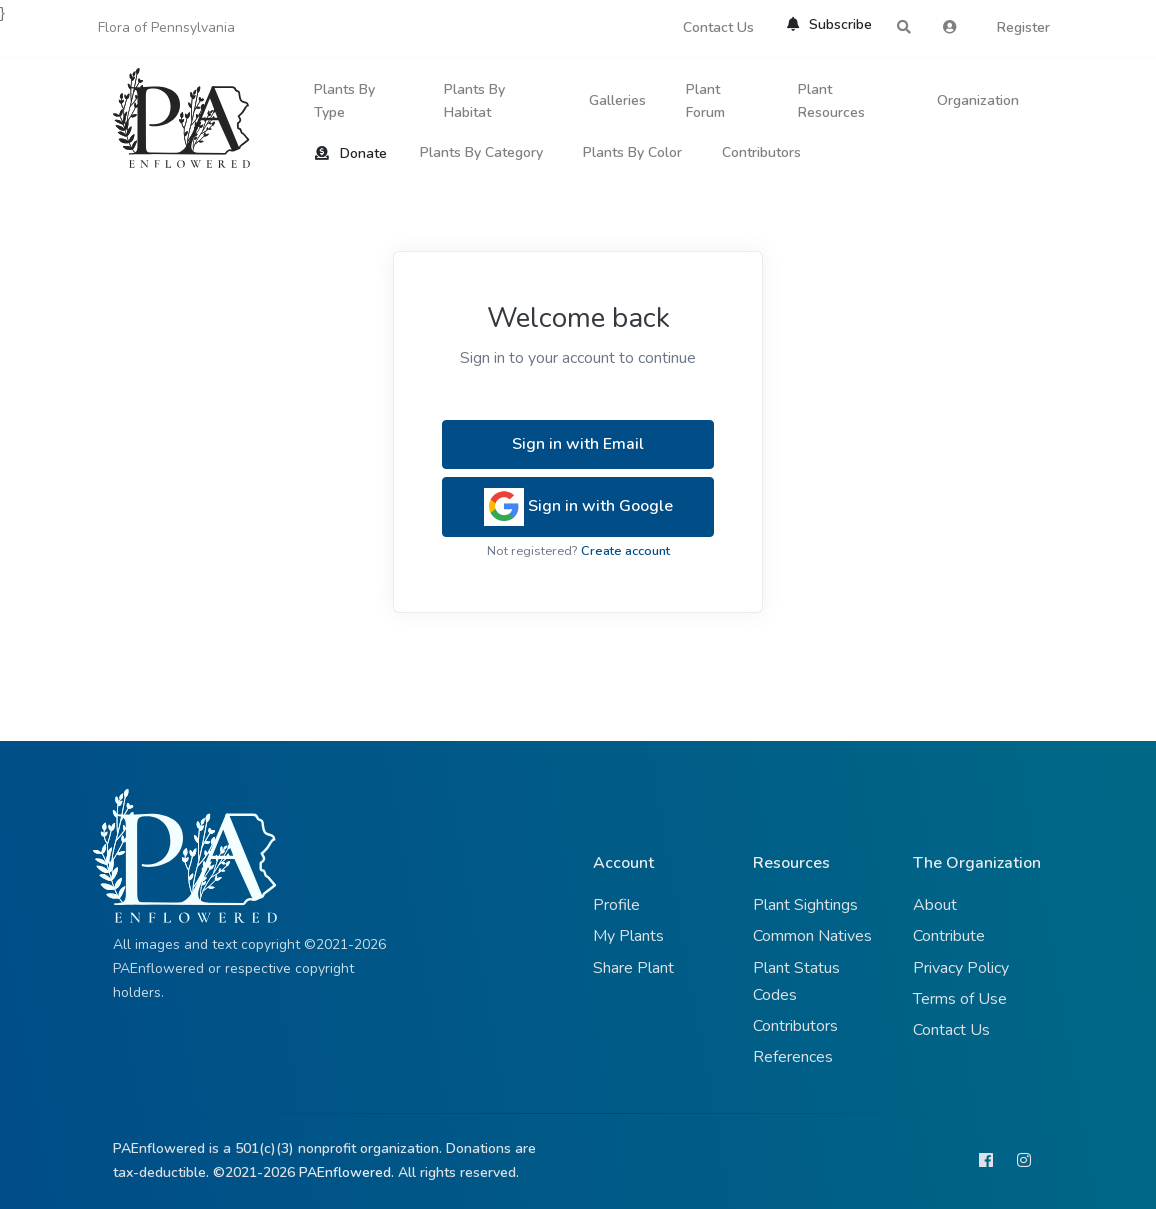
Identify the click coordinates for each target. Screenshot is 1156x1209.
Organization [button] (978, 100)
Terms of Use (960, 999)
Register (1023, 27)
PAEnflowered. (346, 1172)
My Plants (628, 936)
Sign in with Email (578, 444)
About (935, 905)
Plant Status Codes (796, 981)
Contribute (949, 936)
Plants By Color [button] (632, 152)
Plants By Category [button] (481, 152)
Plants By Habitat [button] (474, 101)
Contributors (761, 152)
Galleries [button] (617, 100)
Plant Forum (705, 101)
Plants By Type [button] (344, 101)
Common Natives (812, 936)
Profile (616, 905)
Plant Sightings (805, 905)
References (793, 1057)
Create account (625, 551)
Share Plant (633, 968)
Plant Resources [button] (831, 101)
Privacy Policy (961, 968)
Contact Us (718, 27)
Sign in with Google (578, 507)
